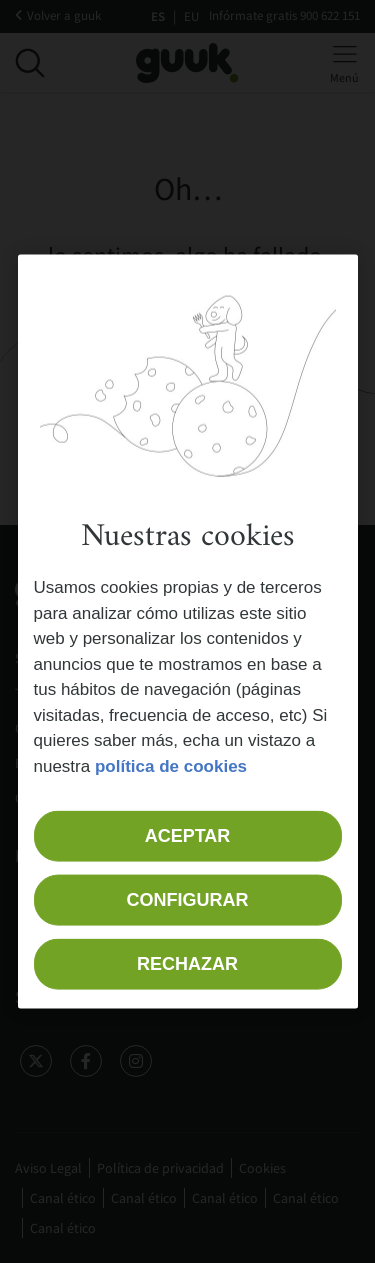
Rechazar (187, 964)
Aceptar (188, 836)
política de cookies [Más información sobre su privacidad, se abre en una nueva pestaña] (171, 765)
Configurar (188, 900)
